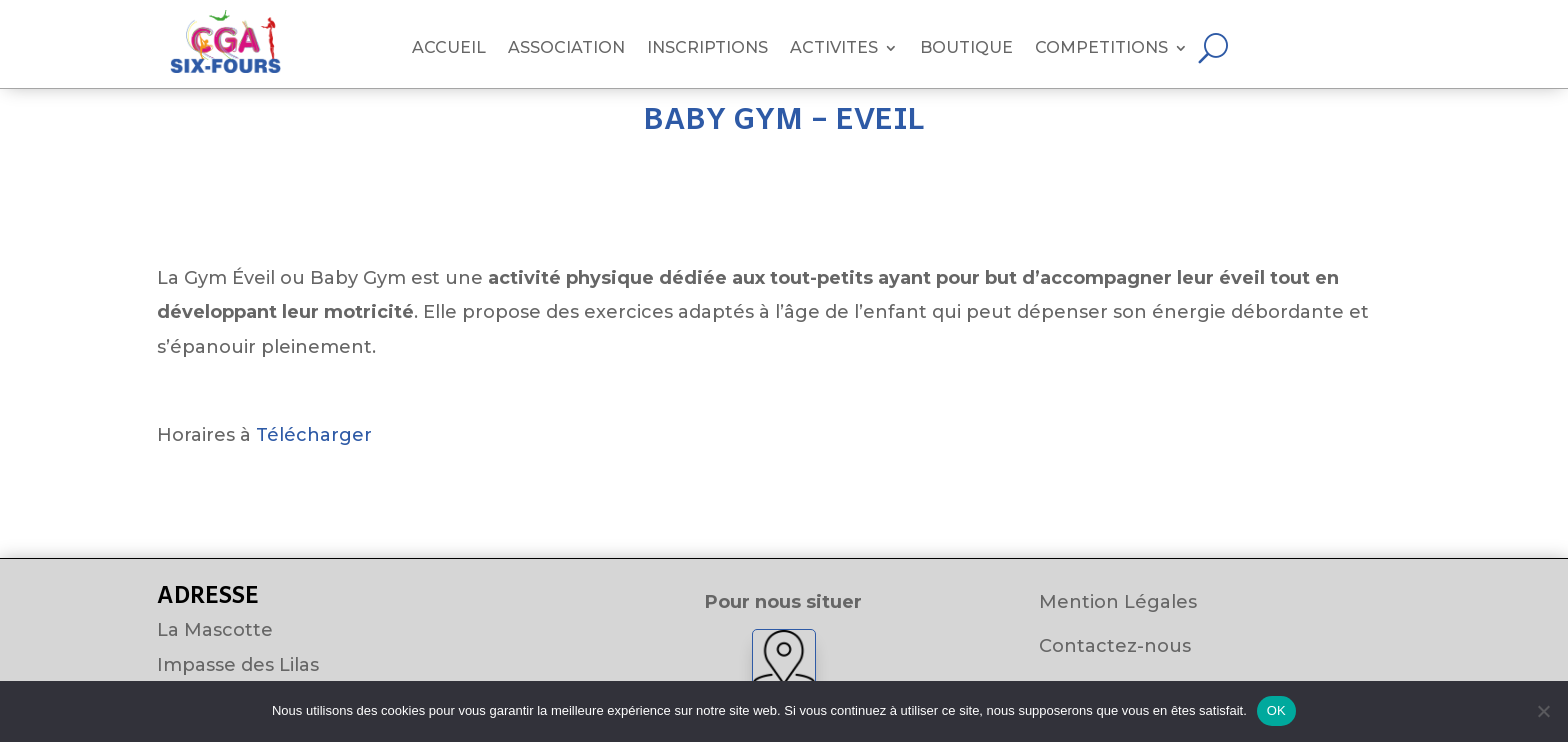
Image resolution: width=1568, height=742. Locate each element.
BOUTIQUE (966, 49)
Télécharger (314, 435)
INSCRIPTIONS (707, 49)
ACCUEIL (449, 49)
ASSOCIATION (566, 49)
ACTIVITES (834, 49)
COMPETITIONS (1101, 49)
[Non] (1543, 711)
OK (1276, 710)
